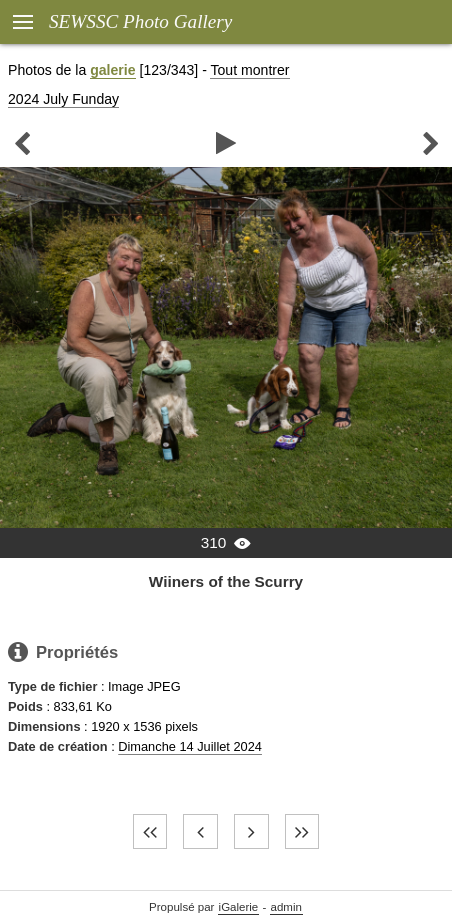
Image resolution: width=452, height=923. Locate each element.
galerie (112, 70)
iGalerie (239, 907)
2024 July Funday (63, 99)
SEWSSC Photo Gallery (140, 21)
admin (286, 907)
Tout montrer (249, 70)
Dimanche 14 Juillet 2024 (190, 746)
